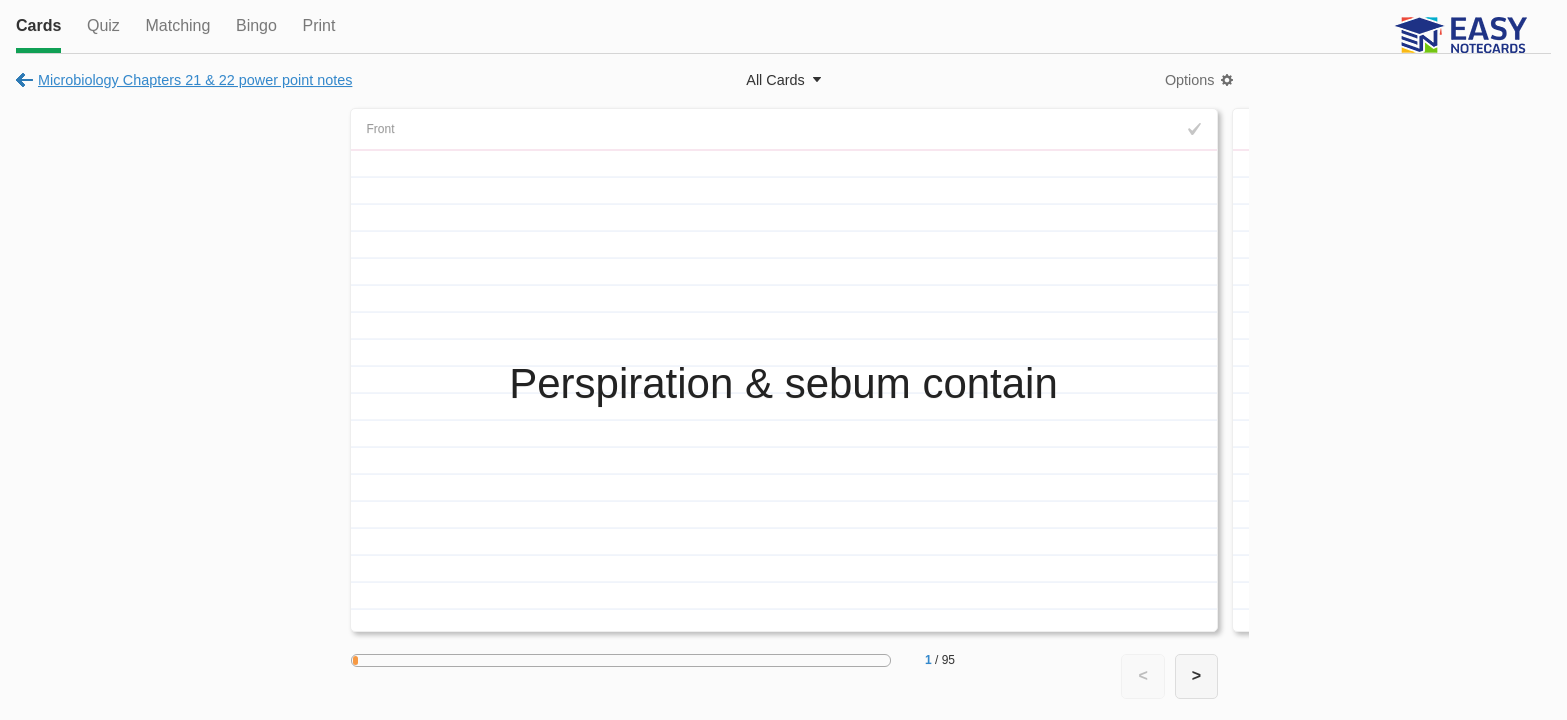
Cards (38, 25)
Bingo (256, 25)
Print (318, 25)
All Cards (775, 80)
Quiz (103, 25)
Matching (177, 25)
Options (1190, 80)
